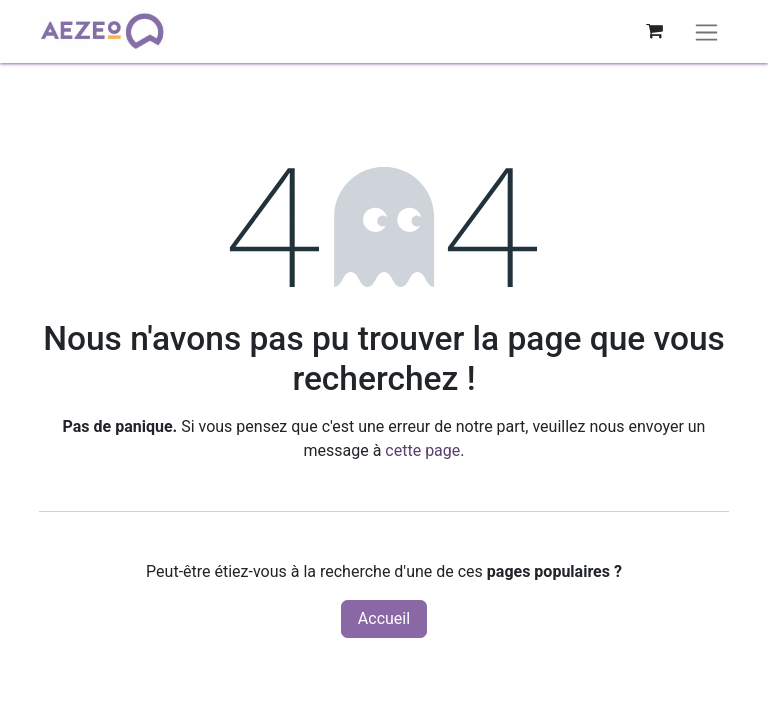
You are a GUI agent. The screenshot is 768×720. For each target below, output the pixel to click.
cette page (422, 450)
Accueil (384, 618)
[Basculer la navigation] (706, 31)
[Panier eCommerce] (654, 31)
